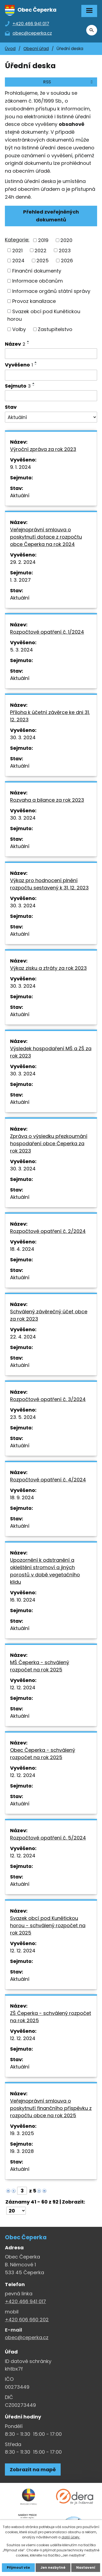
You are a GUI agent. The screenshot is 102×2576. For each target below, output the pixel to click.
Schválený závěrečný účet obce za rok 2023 (48, 1315)
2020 (66, 240)
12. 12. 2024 (22, 1687)
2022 (41, 250)
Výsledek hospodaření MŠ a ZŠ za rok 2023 (50, 1052)
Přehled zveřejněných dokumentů (51, 215)
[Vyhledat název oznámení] (51, 353)
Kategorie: (17, 239)
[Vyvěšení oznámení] (51, 375)
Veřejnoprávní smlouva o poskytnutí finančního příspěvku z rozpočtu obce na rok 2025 (51, 2108)
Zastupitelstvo (55, 329)
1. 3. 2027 (20, 580)
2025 (42, 260)
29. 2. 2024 (23, 562)
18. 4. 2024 (22, 1249)
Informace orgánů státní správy (51, 290)
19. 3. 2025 (22, 2133)
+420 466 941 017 (25, 2301)
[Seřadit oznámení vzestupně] (28, 341)
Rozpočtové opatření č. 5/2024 (48, 1837)
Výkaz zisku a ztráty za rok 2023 (48, 968)
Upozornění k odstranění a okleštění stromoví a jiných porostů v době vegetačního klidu (45, 1571)
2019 (43, 240)
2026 (67, 260)
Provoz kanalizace (34, 301)
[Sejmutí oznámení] (51, 395)
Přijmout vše (18, 2567)
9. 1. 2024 (20, 467)
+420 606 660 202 (27, 2319)
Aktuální (19, 495)
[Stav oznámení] (51, 417)
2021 (17, 250)
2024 (18, 260)
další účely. (70, 2537)
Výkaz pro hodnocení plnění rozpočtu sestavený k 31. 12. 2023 (49, 884)
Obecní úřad (36, 48)
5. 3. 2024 (21, 649)
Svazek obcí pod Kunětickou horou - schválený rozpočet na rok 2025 (47, 1925)
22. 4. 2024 (23, 1336)
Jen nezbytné (53, 2567)
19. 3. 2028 (22, 2151)
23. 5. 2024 (23, 1417)
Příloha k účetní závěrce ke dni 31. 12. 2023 (50, 716)
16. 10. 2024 (22, 1599)
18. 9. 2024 (22, 1497)
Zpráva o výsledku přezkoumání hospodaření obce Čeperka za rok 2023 (48, 1143)
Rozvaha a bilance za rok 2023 (47, 800)
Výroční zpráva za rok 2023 (43, 449)
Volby (19, 329)
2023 (65, 250)
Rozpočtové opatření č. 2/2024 (48, 1231)
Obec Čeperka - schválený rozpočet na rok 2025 (42, 1754)
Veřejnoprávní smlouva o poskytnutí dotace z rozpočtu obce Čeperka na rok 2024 (46, 537)
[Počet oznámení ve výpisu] (16, 2211)
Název (15, 344)
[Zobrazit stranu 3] (22, 2191)
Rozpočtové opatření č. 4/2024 (48, 1479)
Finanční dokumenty (36, 270)
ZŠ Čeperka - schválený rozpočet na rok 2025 (50, 2017)
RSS (68, 82)
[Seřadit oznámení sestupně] (28, 343)
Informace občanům (37, 280)
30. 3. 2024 (23, 737)
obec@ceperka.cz (26, 2337)
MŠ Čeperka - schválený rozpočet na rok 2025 (39, 1666)
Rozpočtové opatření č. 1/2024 (47, 632)
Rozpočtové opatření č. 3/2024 (48, 1399)
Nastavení (85, 2567)
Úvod (10, 48)
